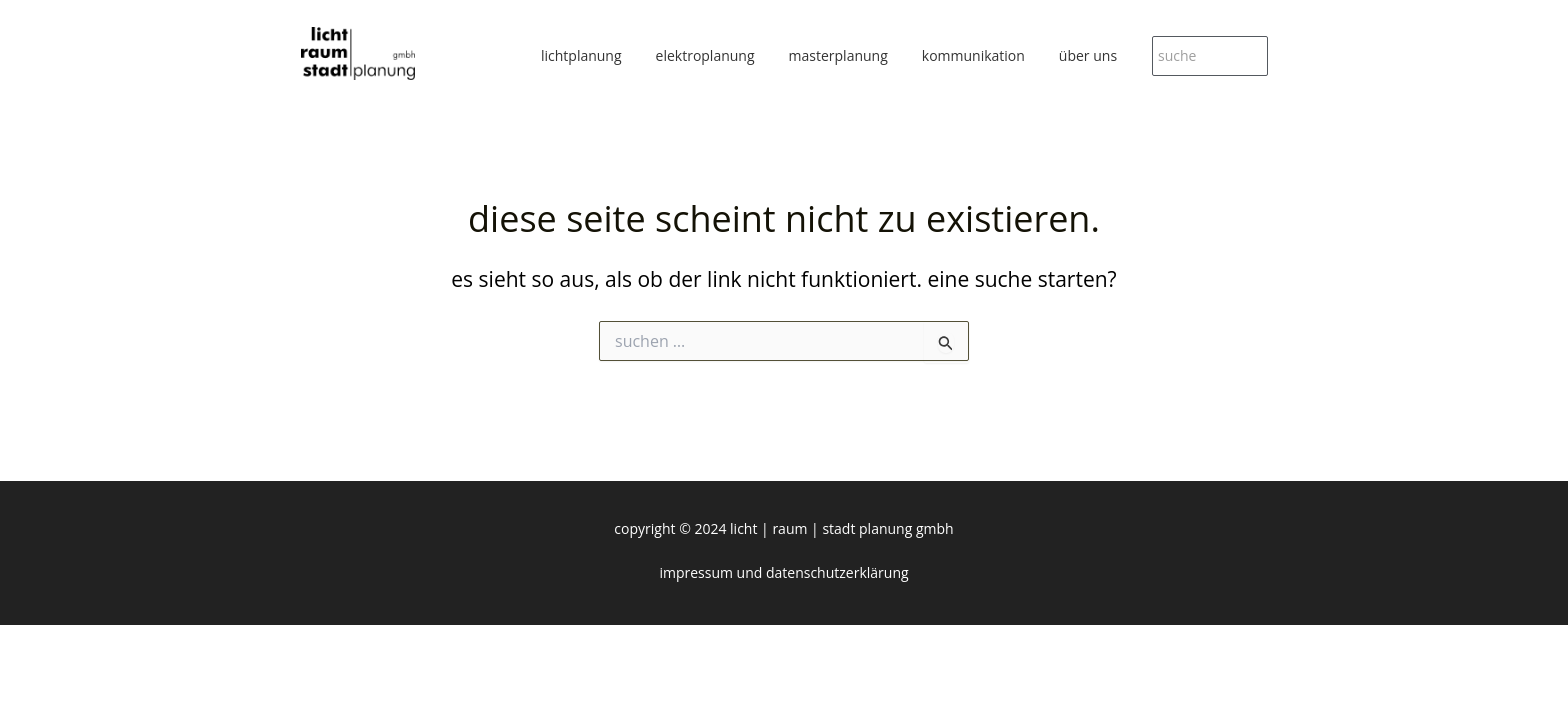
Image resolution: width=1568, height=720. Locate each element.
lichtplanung (581, 55)
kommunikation (973, 55)
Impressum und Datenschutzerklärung (783, 572)
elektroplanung (705, 55)
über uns (1088, 55)
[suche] (1210, 56)
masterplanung (838, 55)
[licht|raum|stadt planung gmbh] (358, 53)
